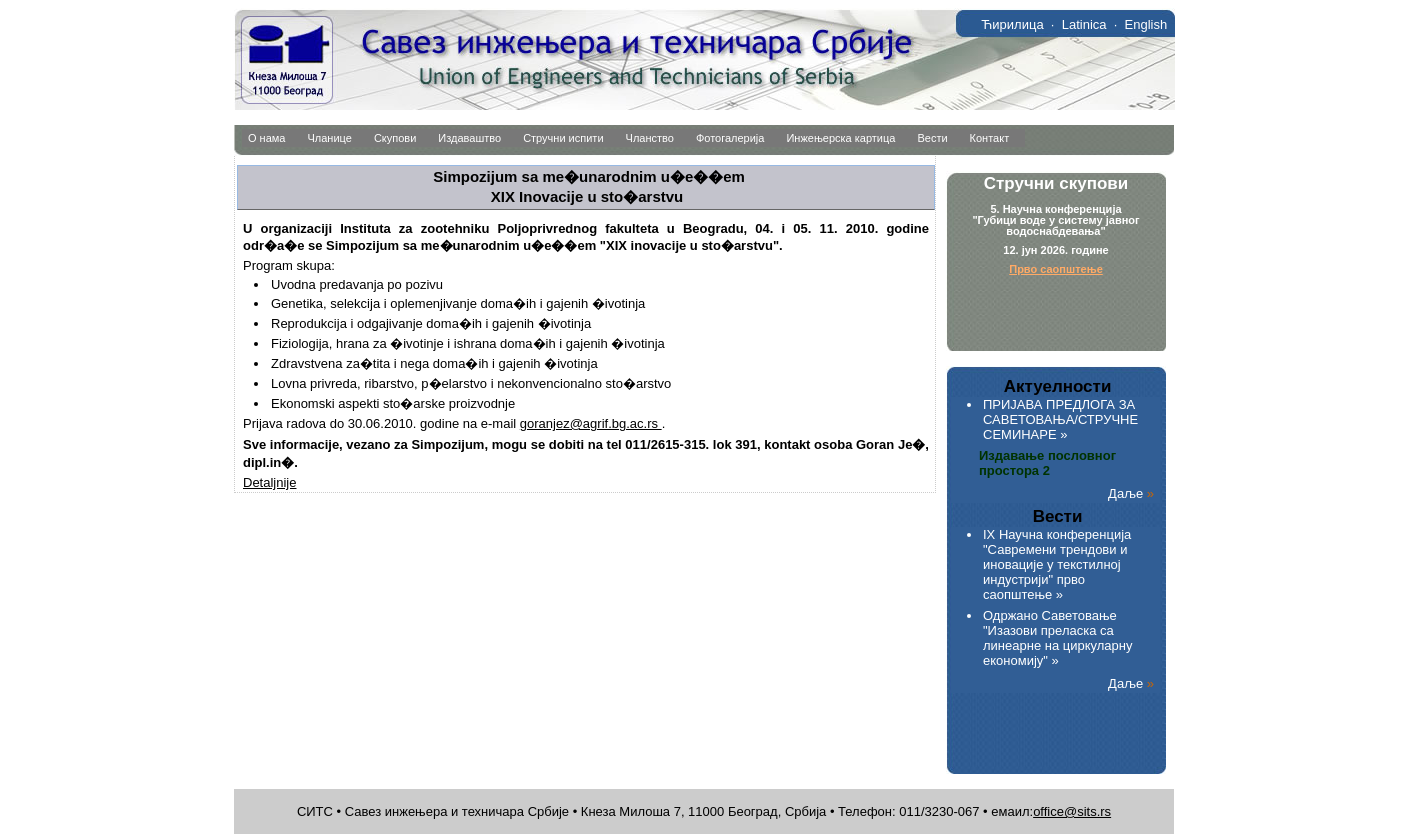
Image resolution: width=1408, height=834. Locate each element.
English (1146, 24)
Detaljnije (269, 482)
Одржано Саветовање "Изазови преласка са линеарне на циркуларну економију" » (1057, 638)
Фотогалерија (730, 138)
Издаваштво (469, 138)
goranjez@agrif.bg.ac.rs (591, 423)
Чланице (330, 138)
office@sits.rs (1072, 811)
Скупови (395, 138)
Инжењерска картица (840, 138)
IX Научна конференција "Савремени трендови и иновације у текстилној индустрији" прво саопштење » (1057, 564)
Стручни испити (563, 138)
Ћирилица (1012, 24)
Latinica (1084, 24)
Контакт (990, 138)
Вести (932, 138)
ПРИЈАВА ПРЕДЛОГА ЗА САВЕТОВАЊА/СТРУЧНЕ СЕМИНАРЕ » (1060, 419)
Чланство (650, 138)
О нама (267, 138)
